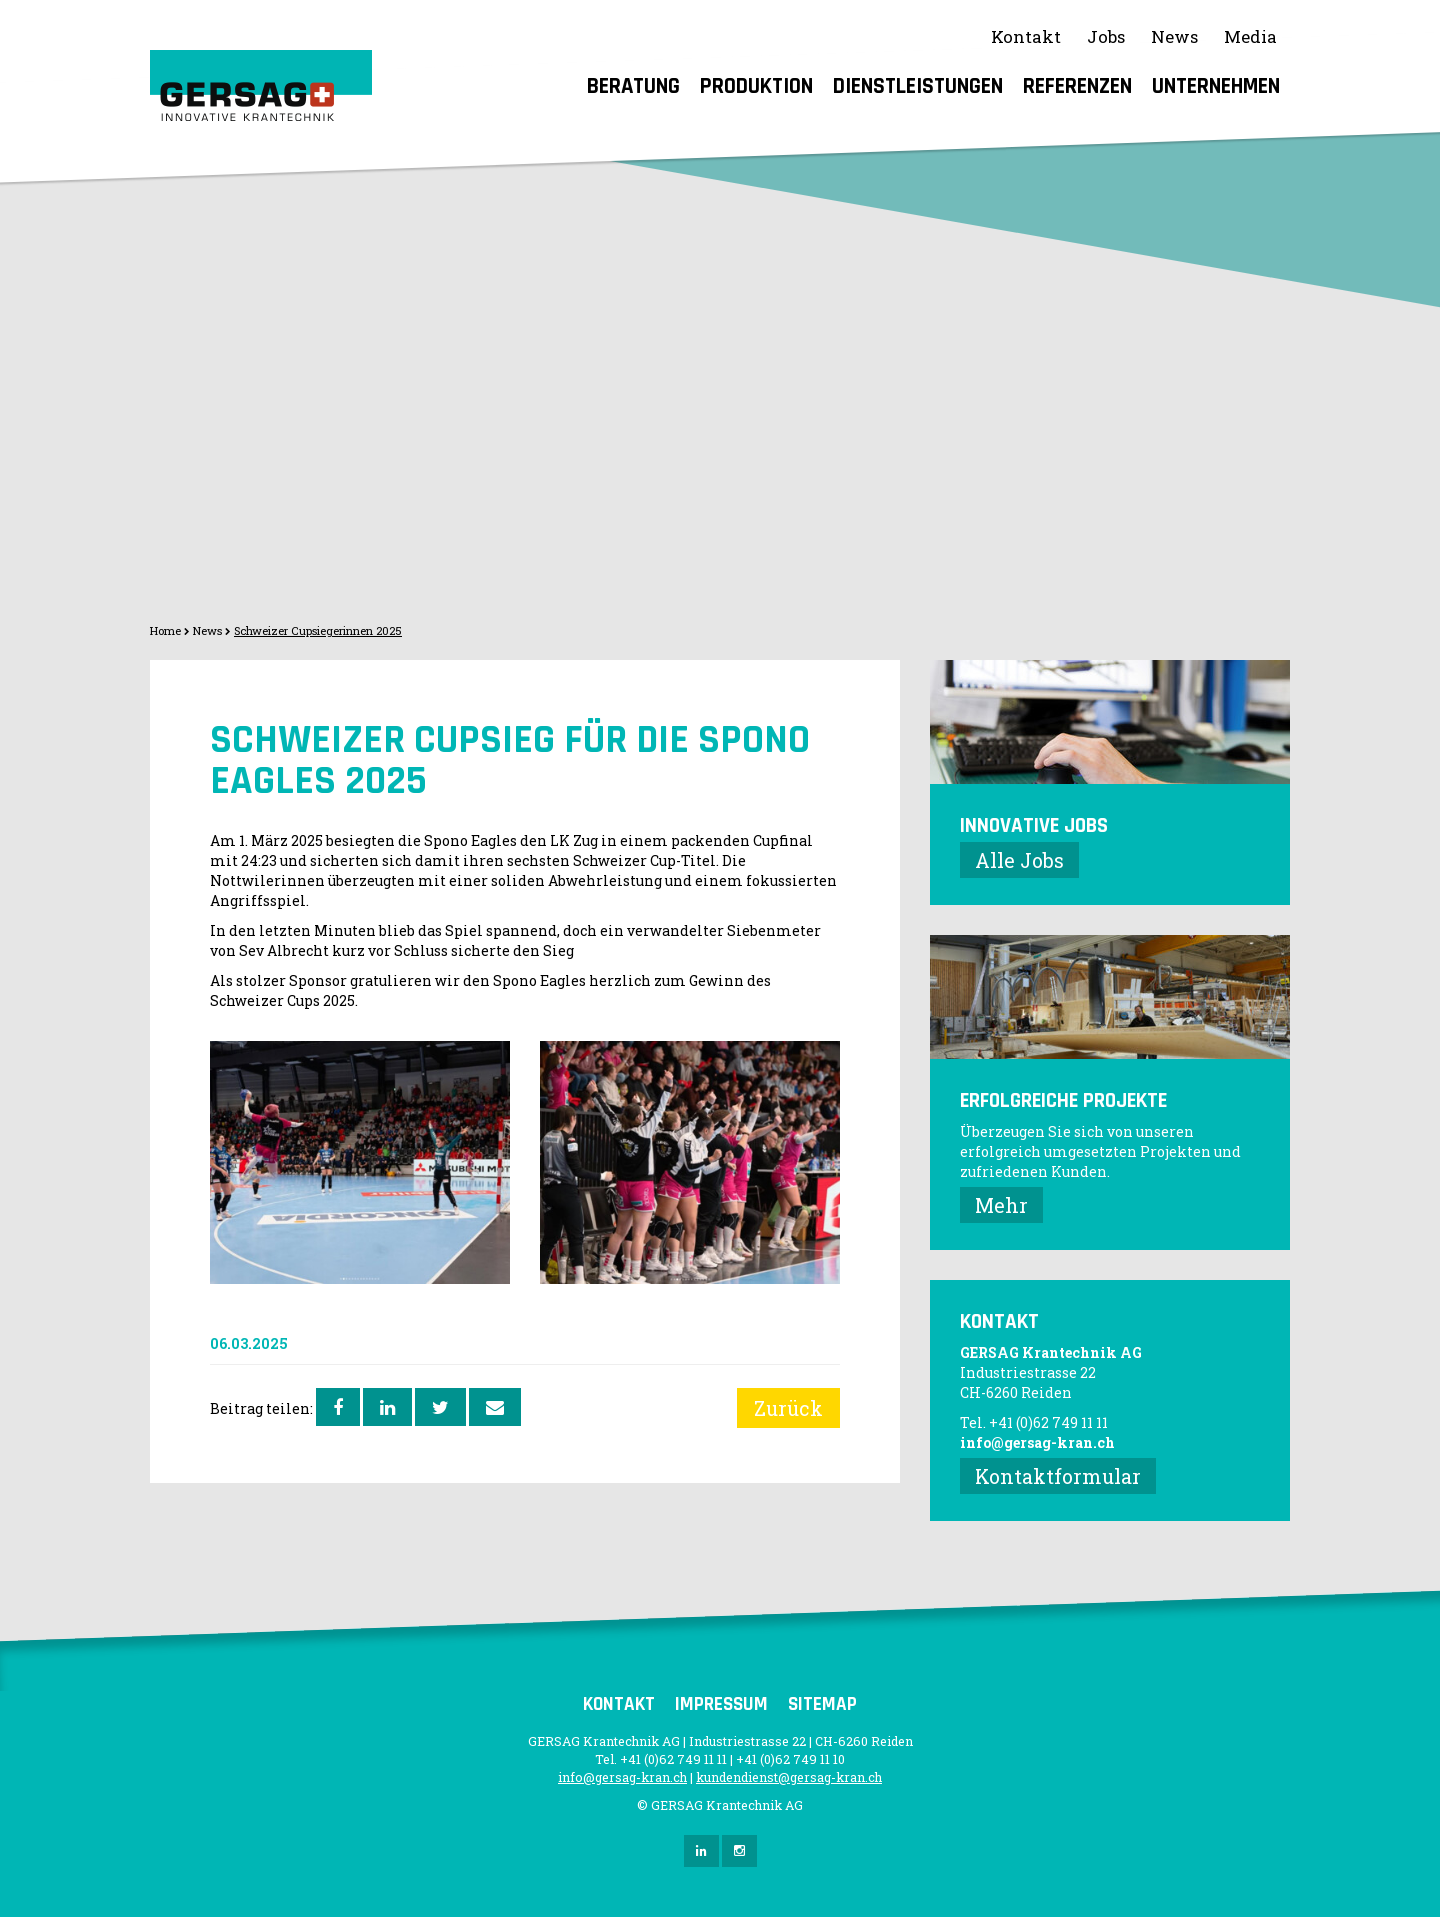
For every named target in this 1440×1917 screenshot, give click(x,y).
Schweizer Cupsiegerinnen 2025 (318, 630)
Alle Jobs (1019, 860)
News (1174, 36)
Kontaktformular (1058, 1476)
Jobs (1106, 36)
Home (165, 630)
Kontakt (1026, 36)
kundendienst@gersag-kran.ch (789, 1777)
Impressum (721, 1704)
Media (1250, 36)
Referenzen (1077, 86)
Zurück (788, 1408)
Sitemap (822, 1704)
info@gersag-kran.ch (1037, 1442)
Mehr (1001, 1205)
